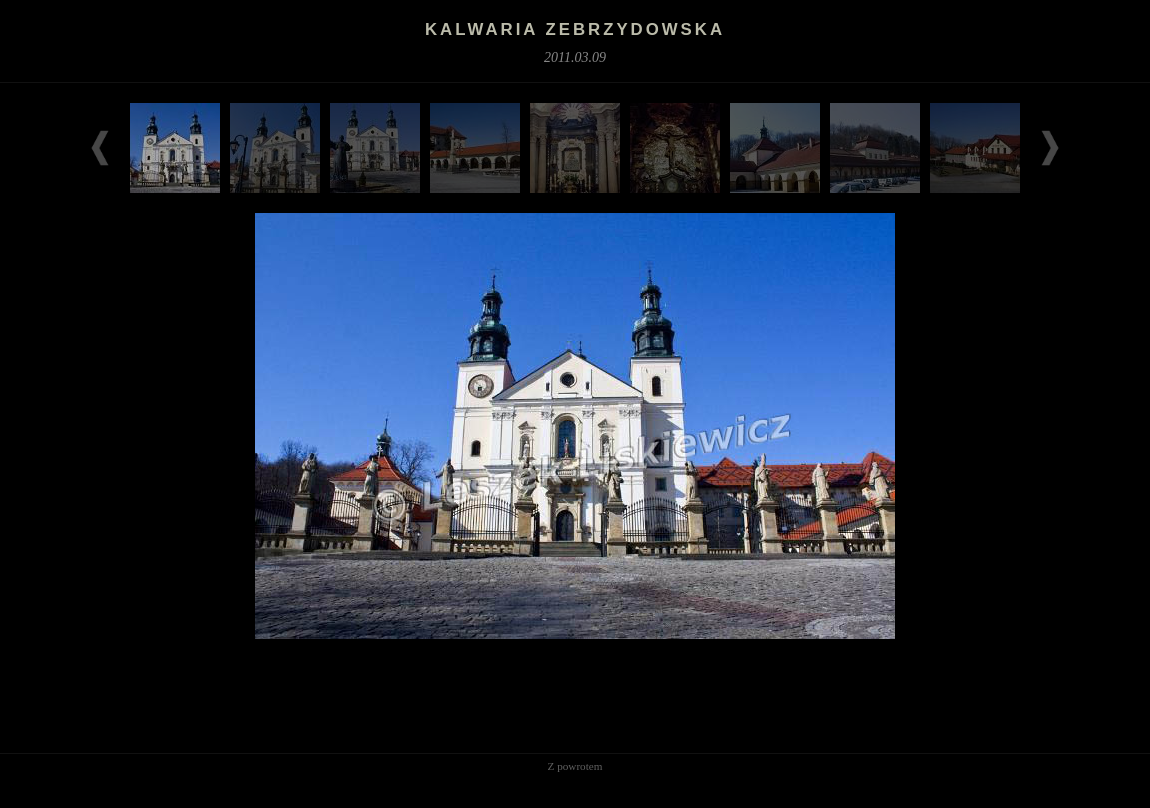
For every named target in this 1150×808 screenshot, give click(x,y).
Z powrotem (575, 766)
